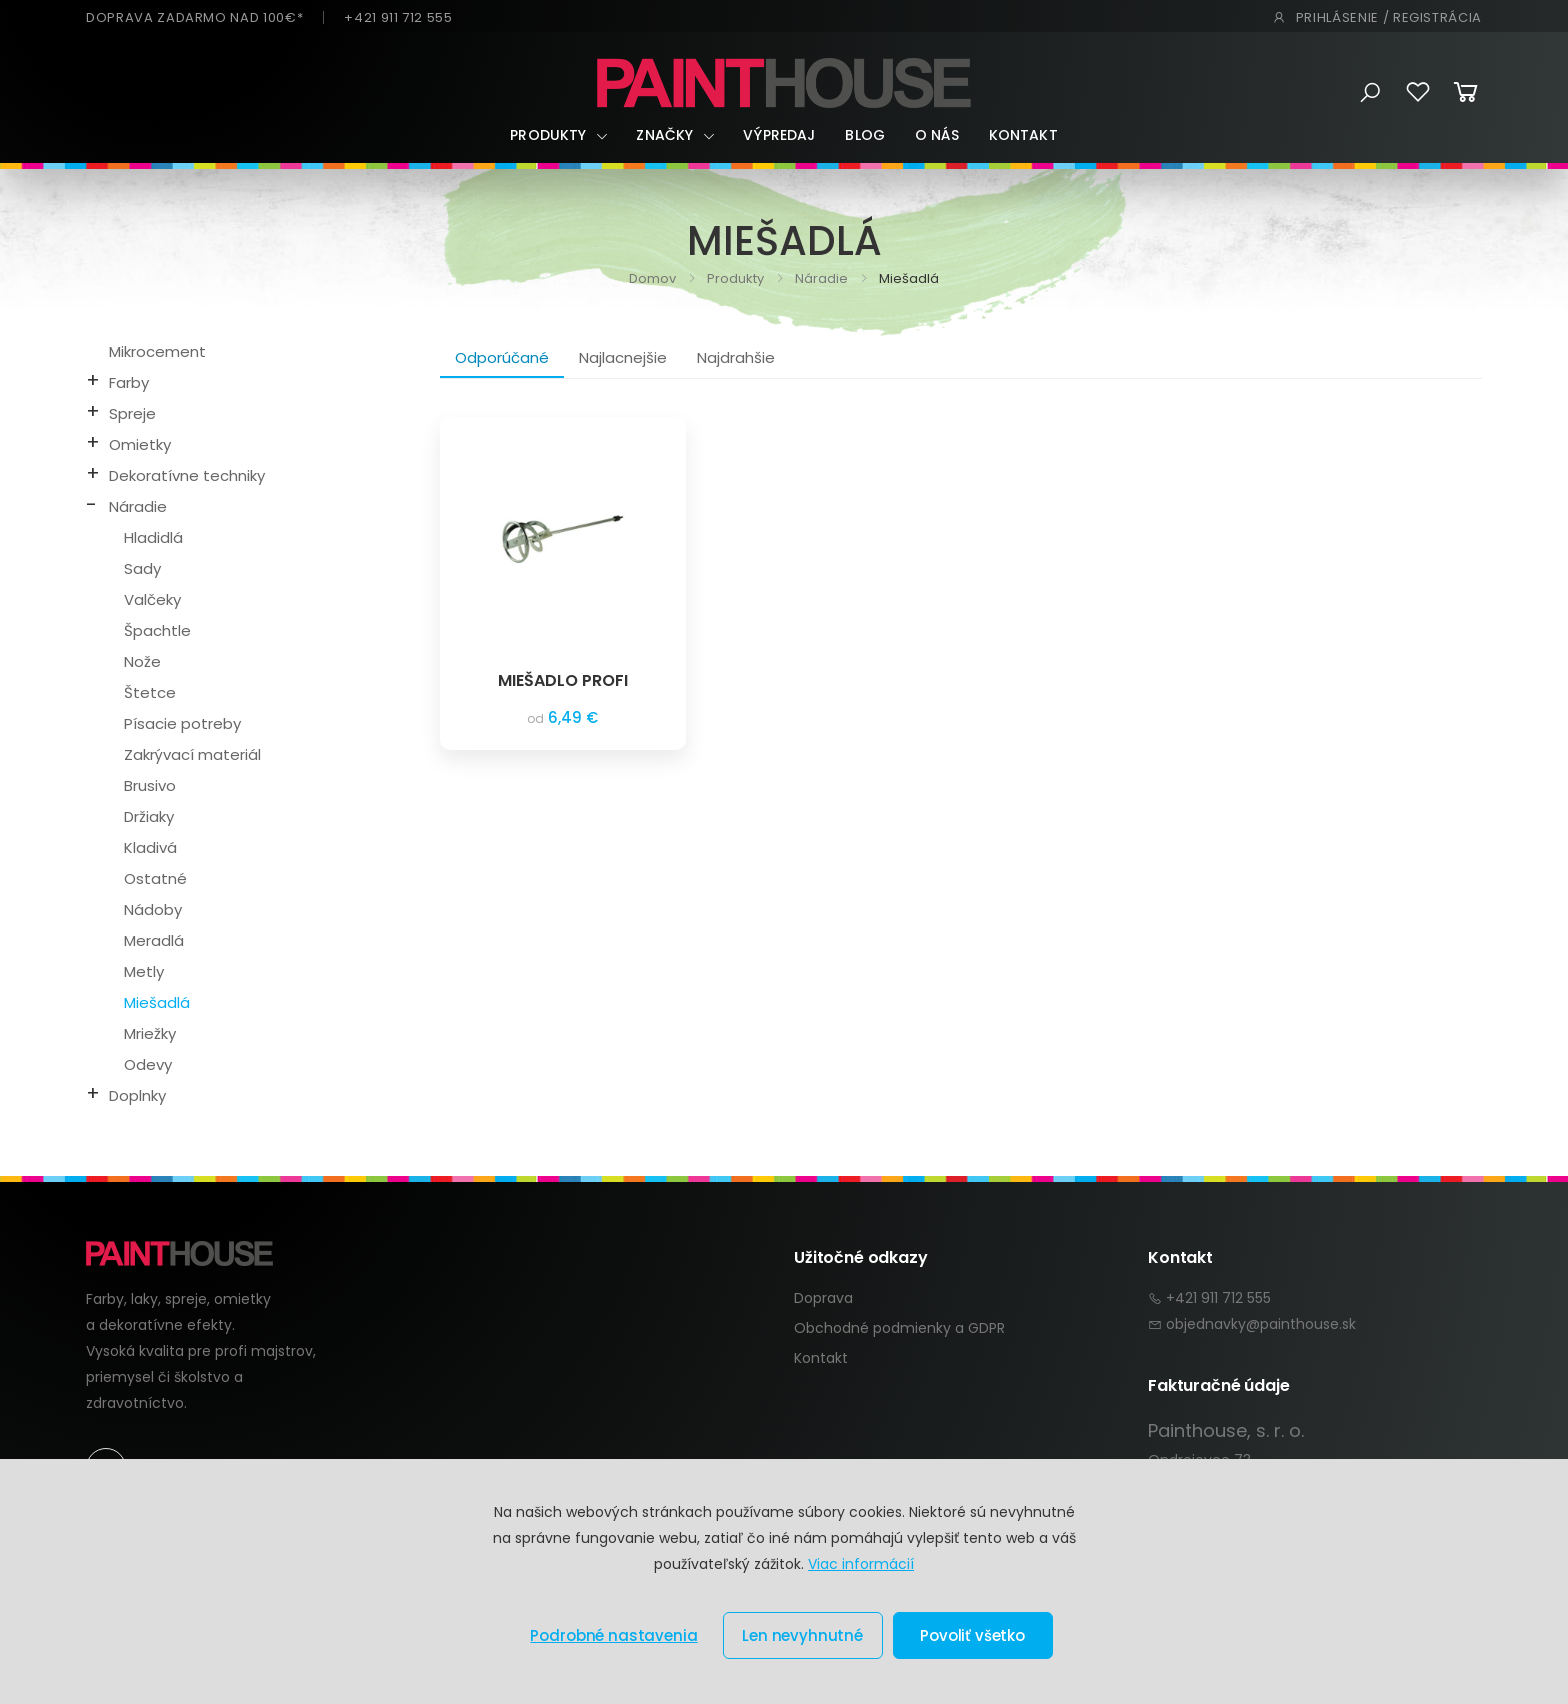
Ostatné (155, 878)
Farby (129, 382)
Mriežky (150, 1033)
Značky (664, 135)
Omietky (140, 444)
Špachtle (157, 630)
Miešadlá (157, 1002)
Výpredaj (779, 135)
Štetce (150, 692)
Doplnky (137, 1095)
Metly (144, 971)
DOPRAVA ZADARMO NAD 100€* (194, 17)
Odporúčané (502, 357)
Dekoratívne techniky (187, 475)
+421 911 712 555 (398, 17)
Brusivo (150, 785)
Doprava (823, 1298)
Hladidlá (153, 537)
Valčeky (152, 599)
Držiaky (149, 816)
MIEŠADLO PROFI (563, 680)
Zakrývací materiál (192, 754)
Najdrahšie (736, 357)
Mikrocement (157, 351)
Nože (142, 661)
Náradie (820, 278)
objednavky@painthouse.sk (1261, 1324)
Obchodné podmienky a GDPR (899, 1328)
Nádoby (153, 909)
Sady (142, 568)
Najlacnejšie (623, 357)
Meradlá (154, 940)
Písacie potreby (182, 723)
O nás (937, 135)
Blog (865, 135)
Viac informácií (861, 1564)
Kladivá (150, 847)
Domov (652, 278)
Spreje (132, 413)
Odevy (148, 1064)
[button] (1370, 93)
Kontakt (1023, 135)
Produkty (548, 135)
